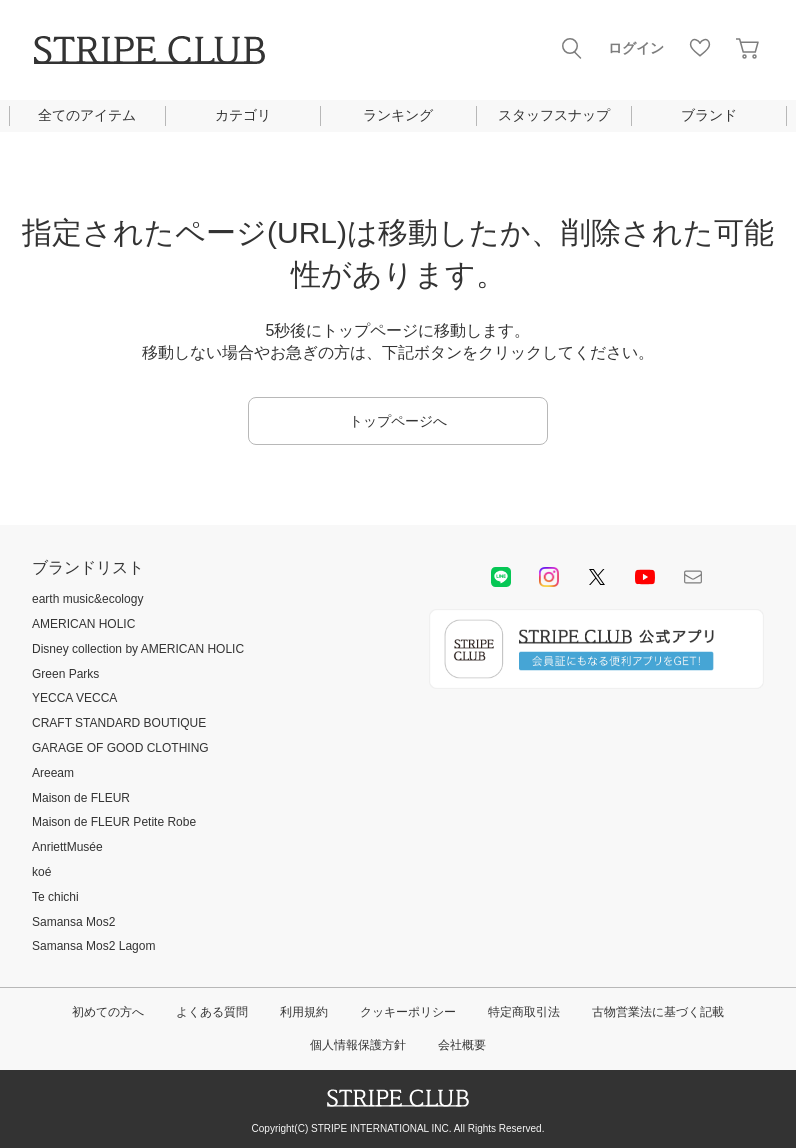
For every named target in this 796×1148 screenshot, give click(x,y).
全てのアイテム (87, 115)
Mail (693, 577)
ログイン (636, 48)
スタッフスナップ (554, 115)
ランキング (398, 115)
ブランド (709, 115)
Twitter (597, 577)
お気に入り (700, 48)
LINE (501, 577)
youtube (645, 577)
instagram (549, 577)
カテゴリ (243, 115)
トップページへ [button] (398, 421)
